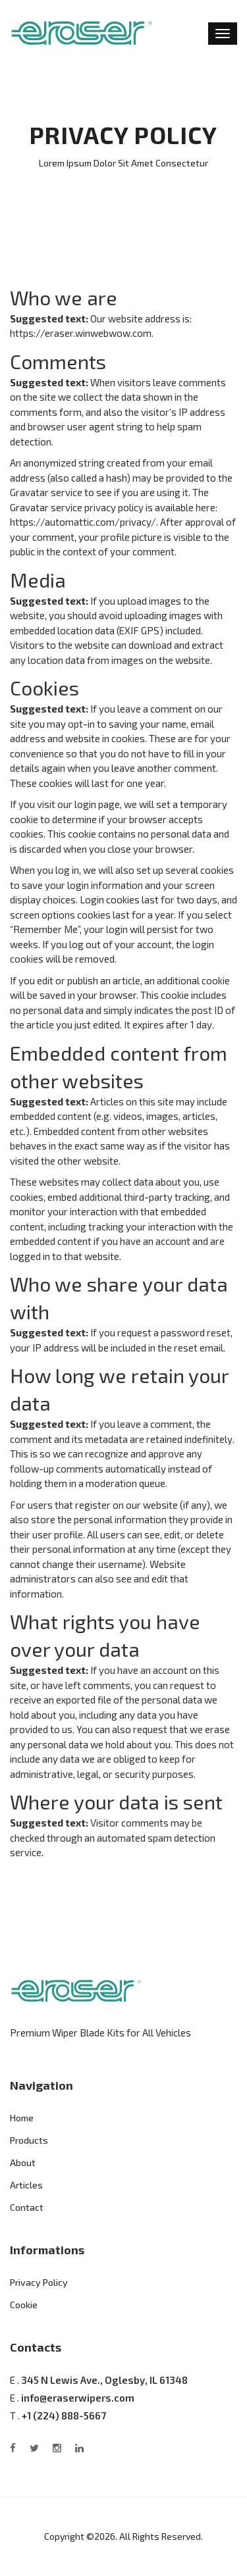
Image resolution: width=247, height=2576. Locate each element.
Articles (26, 2184)
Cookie (24, 2304)
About (23, 2162)
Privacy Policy (39, 2282)
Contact (26, 2207)
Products (29, 2140)
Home (22, 2117)
